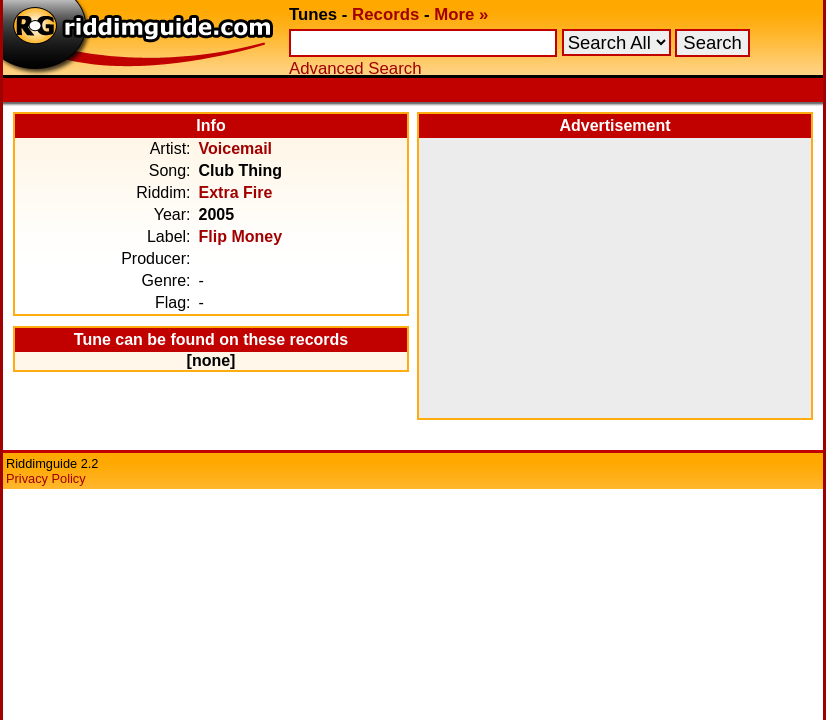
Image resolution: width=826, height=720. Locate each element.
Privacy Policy (46, 478)
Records (385, 14)
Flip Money (241, 236)
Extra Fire (236, 192)
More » (461, 14)
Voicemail (236, 148)
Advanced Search (355, 68)
